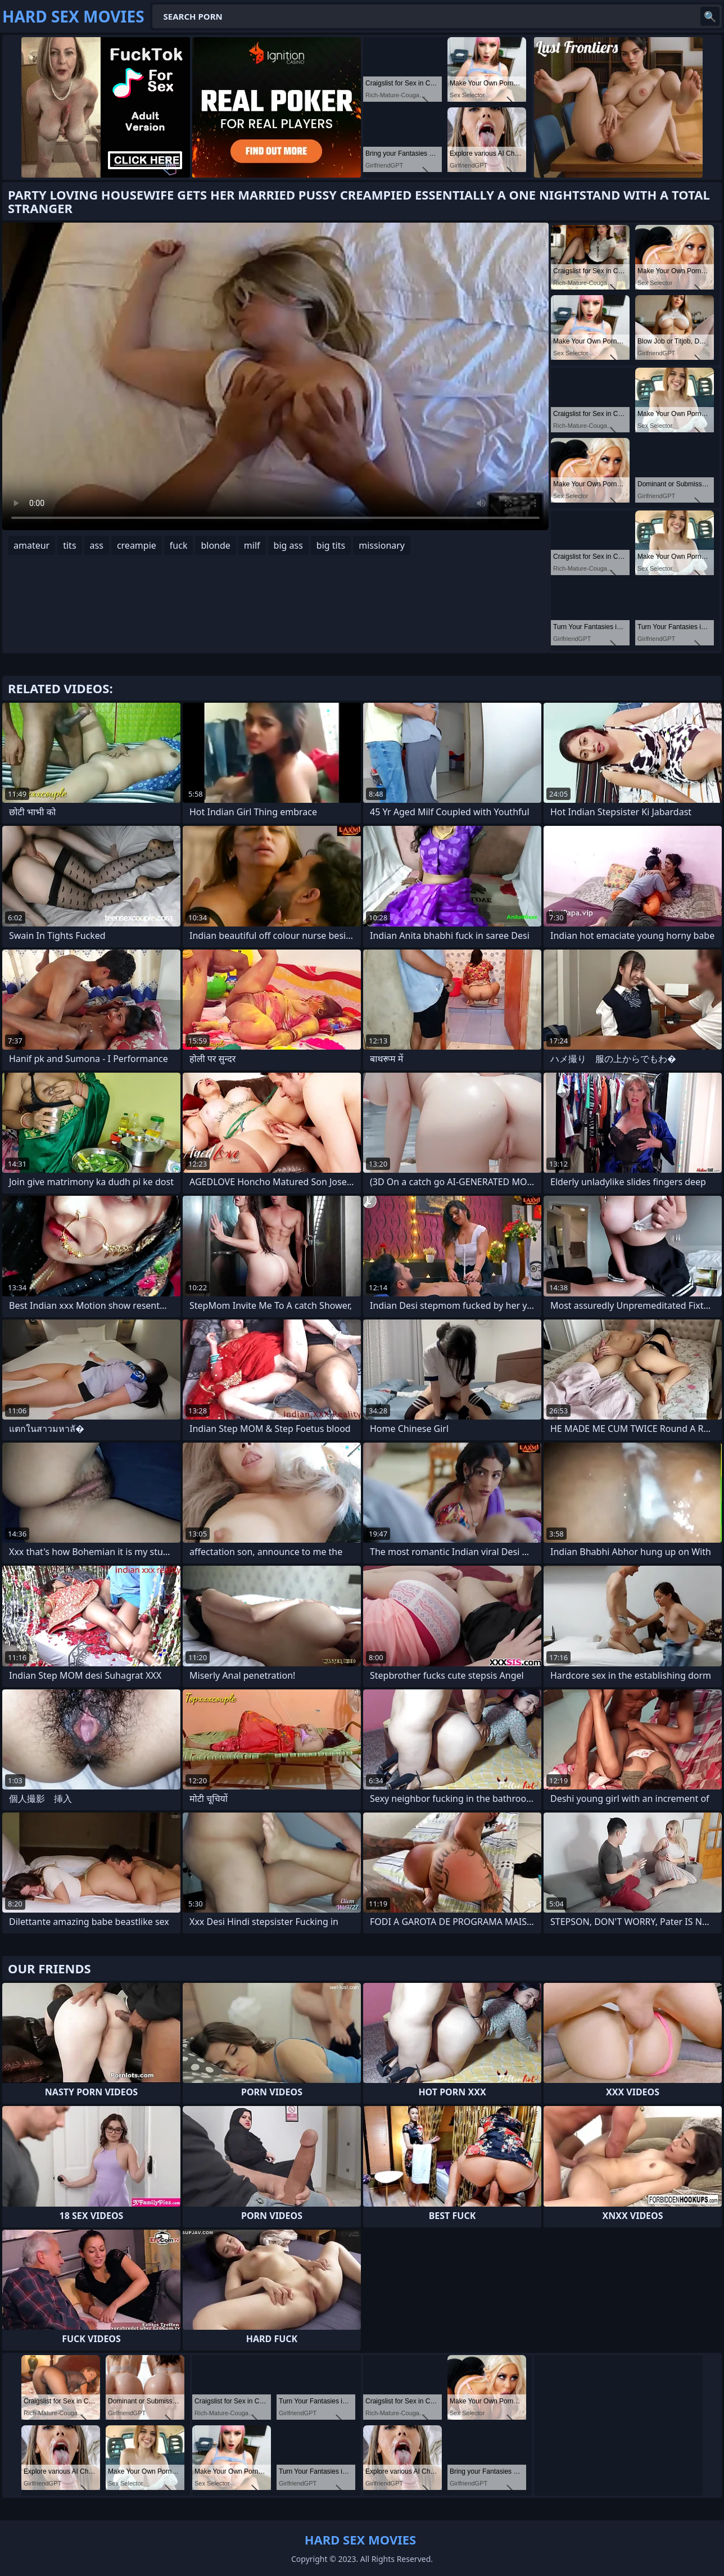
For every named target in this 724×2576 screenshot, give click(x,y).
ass (96, 545)
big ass (288, 545)
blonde (215, 545)
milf (252, 545)
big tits (330, 545)
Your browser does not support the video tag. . (275, 376)
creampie (136, 545)
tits (69, 545)
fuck (179, 545)
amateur (31, 545)
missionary (382, 545)
